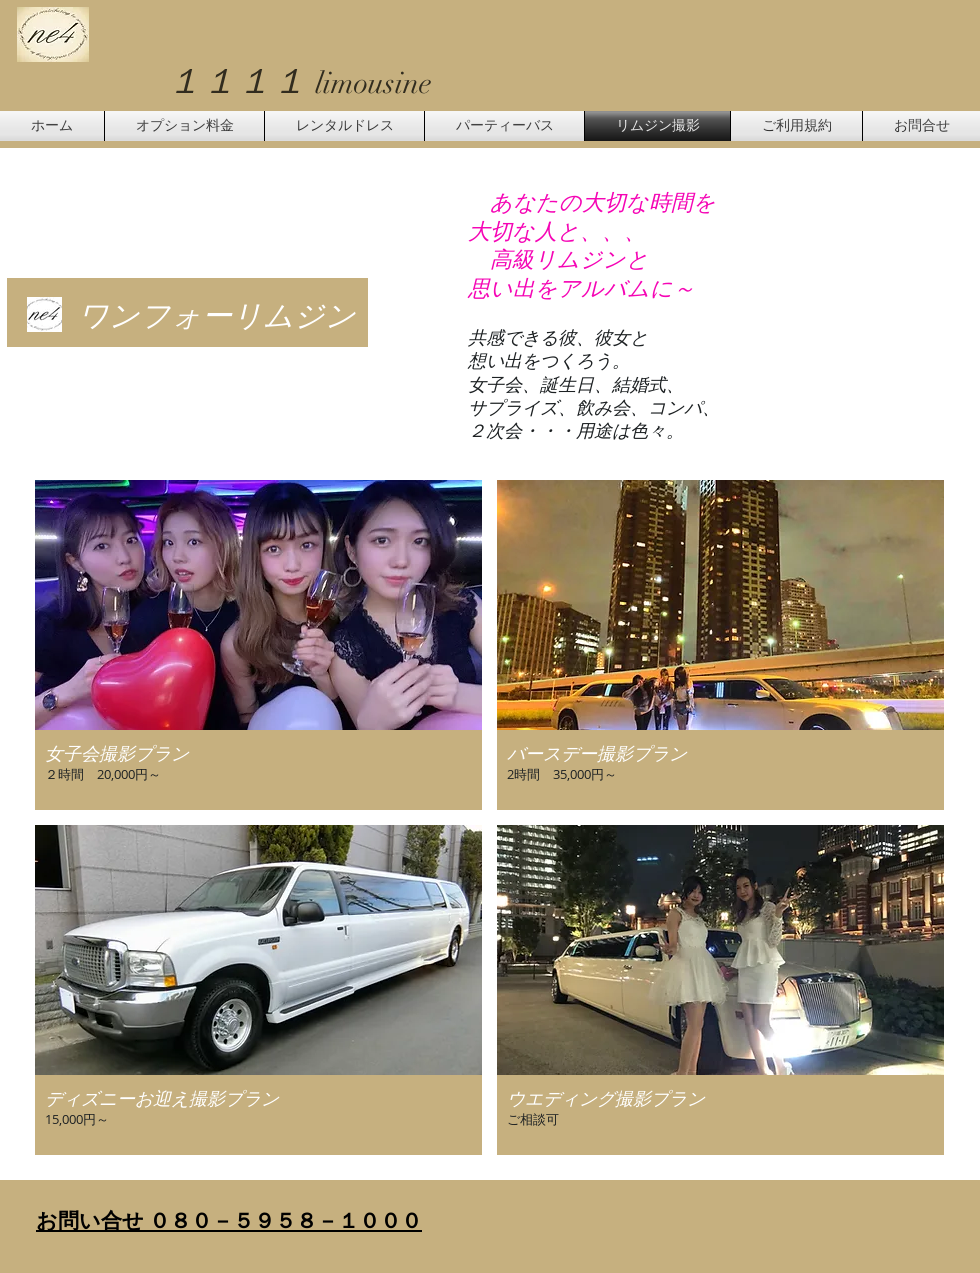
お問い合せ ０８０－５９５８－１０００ (229, 1220)
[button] (258, 645)
